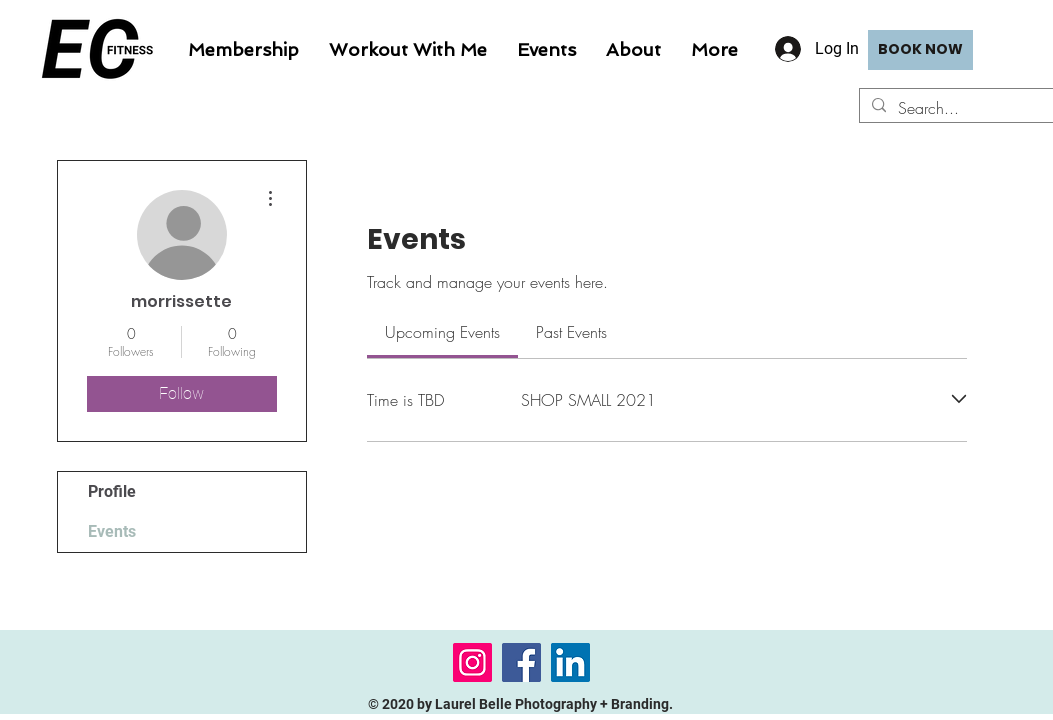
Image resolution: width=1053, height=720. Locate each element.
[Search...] (972, 108)
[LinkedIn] (570, 662)
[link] (442, 332)
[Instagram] (472, 662)
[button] (408, 50)
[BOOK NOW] (920, 50)
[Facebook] (521, 662)
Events (112, 531)
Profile (112, 491)
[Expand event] (959, 399)
